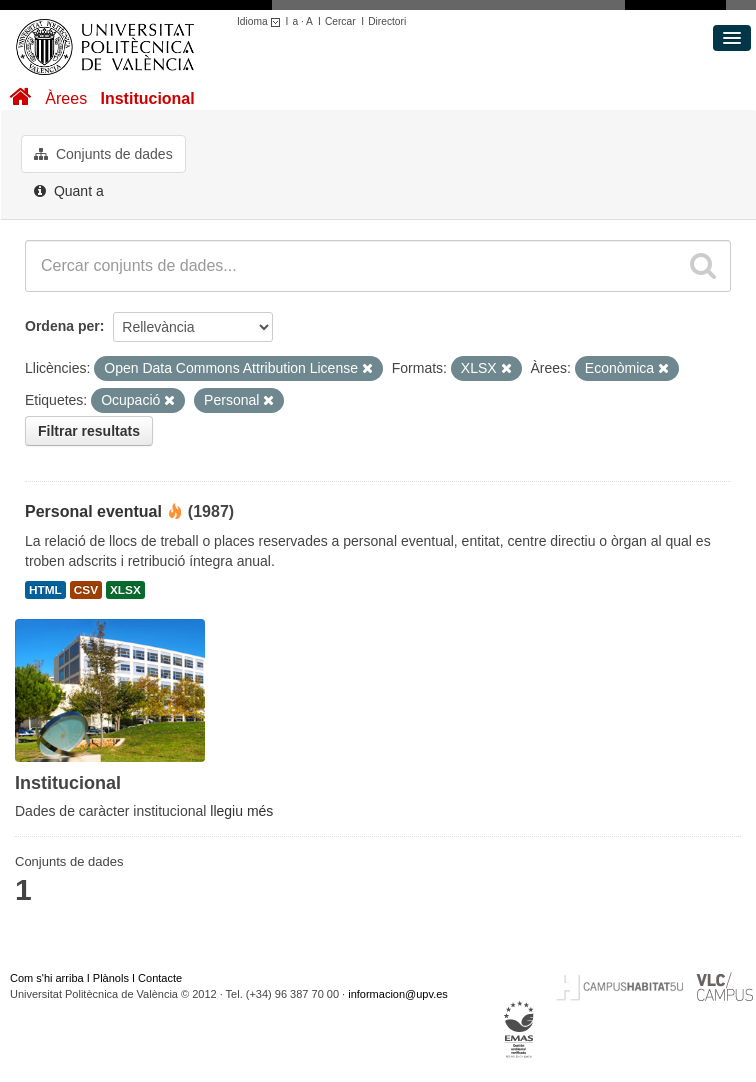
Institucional (147, 98)
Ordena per (62, 326)
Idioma (261, 21)
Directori (387, 21)
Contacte (160, 978)
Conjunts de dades (103, 154)
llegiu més (241, 811)
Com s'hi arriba (47, 978)
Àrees (66, 98)
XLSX (125, 590)
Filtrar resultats (89, 431)
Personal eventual (93, 511)
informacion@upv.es (398, 994)
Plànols (111, 978)
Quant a (69, 191)
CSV (86, 590)
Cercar (340, 21)
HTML (45, 590)
